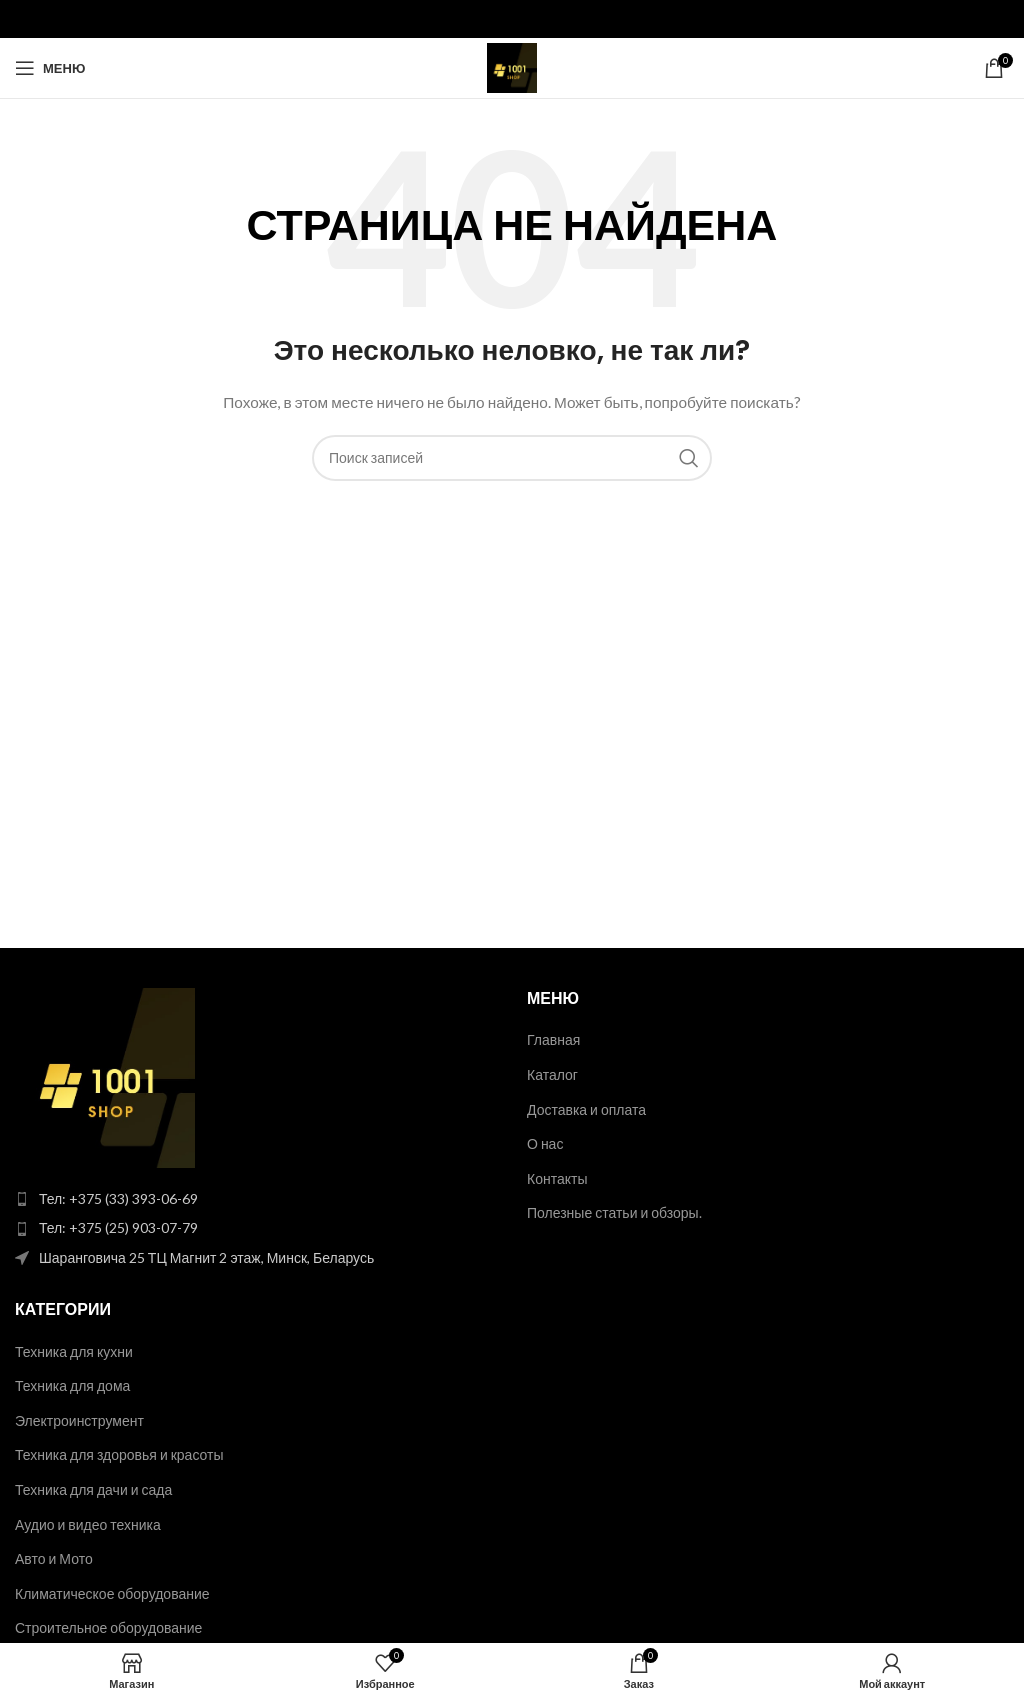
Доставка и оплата (586, 1109)
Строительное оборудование (108, 1627)
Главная (553, 1039)
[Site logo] (512, 66)
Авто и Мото (54, 1558)
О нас (545, 1143)
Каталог (552, 1074)
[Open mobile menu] (50, 68)
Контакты (557, 1178)
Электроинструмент (79, 1420)
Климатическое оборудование (112, 1593)
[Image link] (105, 1076)
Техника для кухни (74, 1351)
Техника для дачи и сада (93, 1489)
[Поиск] (512, 458)
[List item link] (256, 1199)
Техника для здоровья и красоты (119, 1454)
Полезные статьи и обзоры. (614, 1212)
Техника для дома (72, 1385)
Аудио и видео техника (88, 1524)
